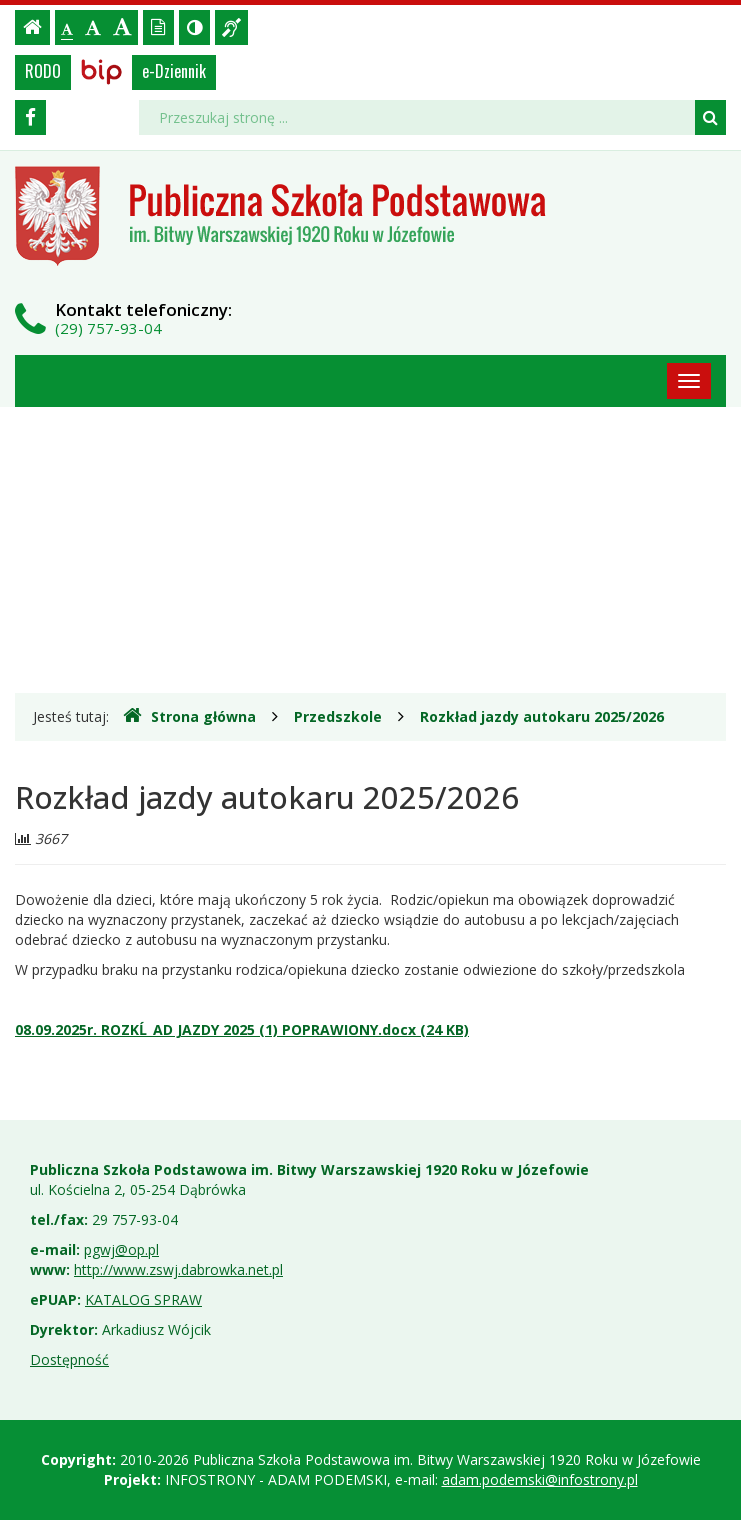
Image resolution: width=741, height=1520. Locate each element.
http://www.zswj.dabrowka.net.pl (178, 1269)
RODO (43, 71)
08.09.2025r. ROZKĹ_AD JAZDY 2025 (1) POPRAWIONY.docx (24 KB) (242, 1029)
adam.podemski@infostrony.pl (540, 1479)
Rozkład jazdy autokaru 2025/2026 (542, 716)
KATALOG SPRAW (143, 1299)
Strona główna (189, 716)
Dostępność (69, 1359)
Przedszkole (338, 716)
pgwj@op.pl (121, 1249)
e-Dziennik (174, 71)
